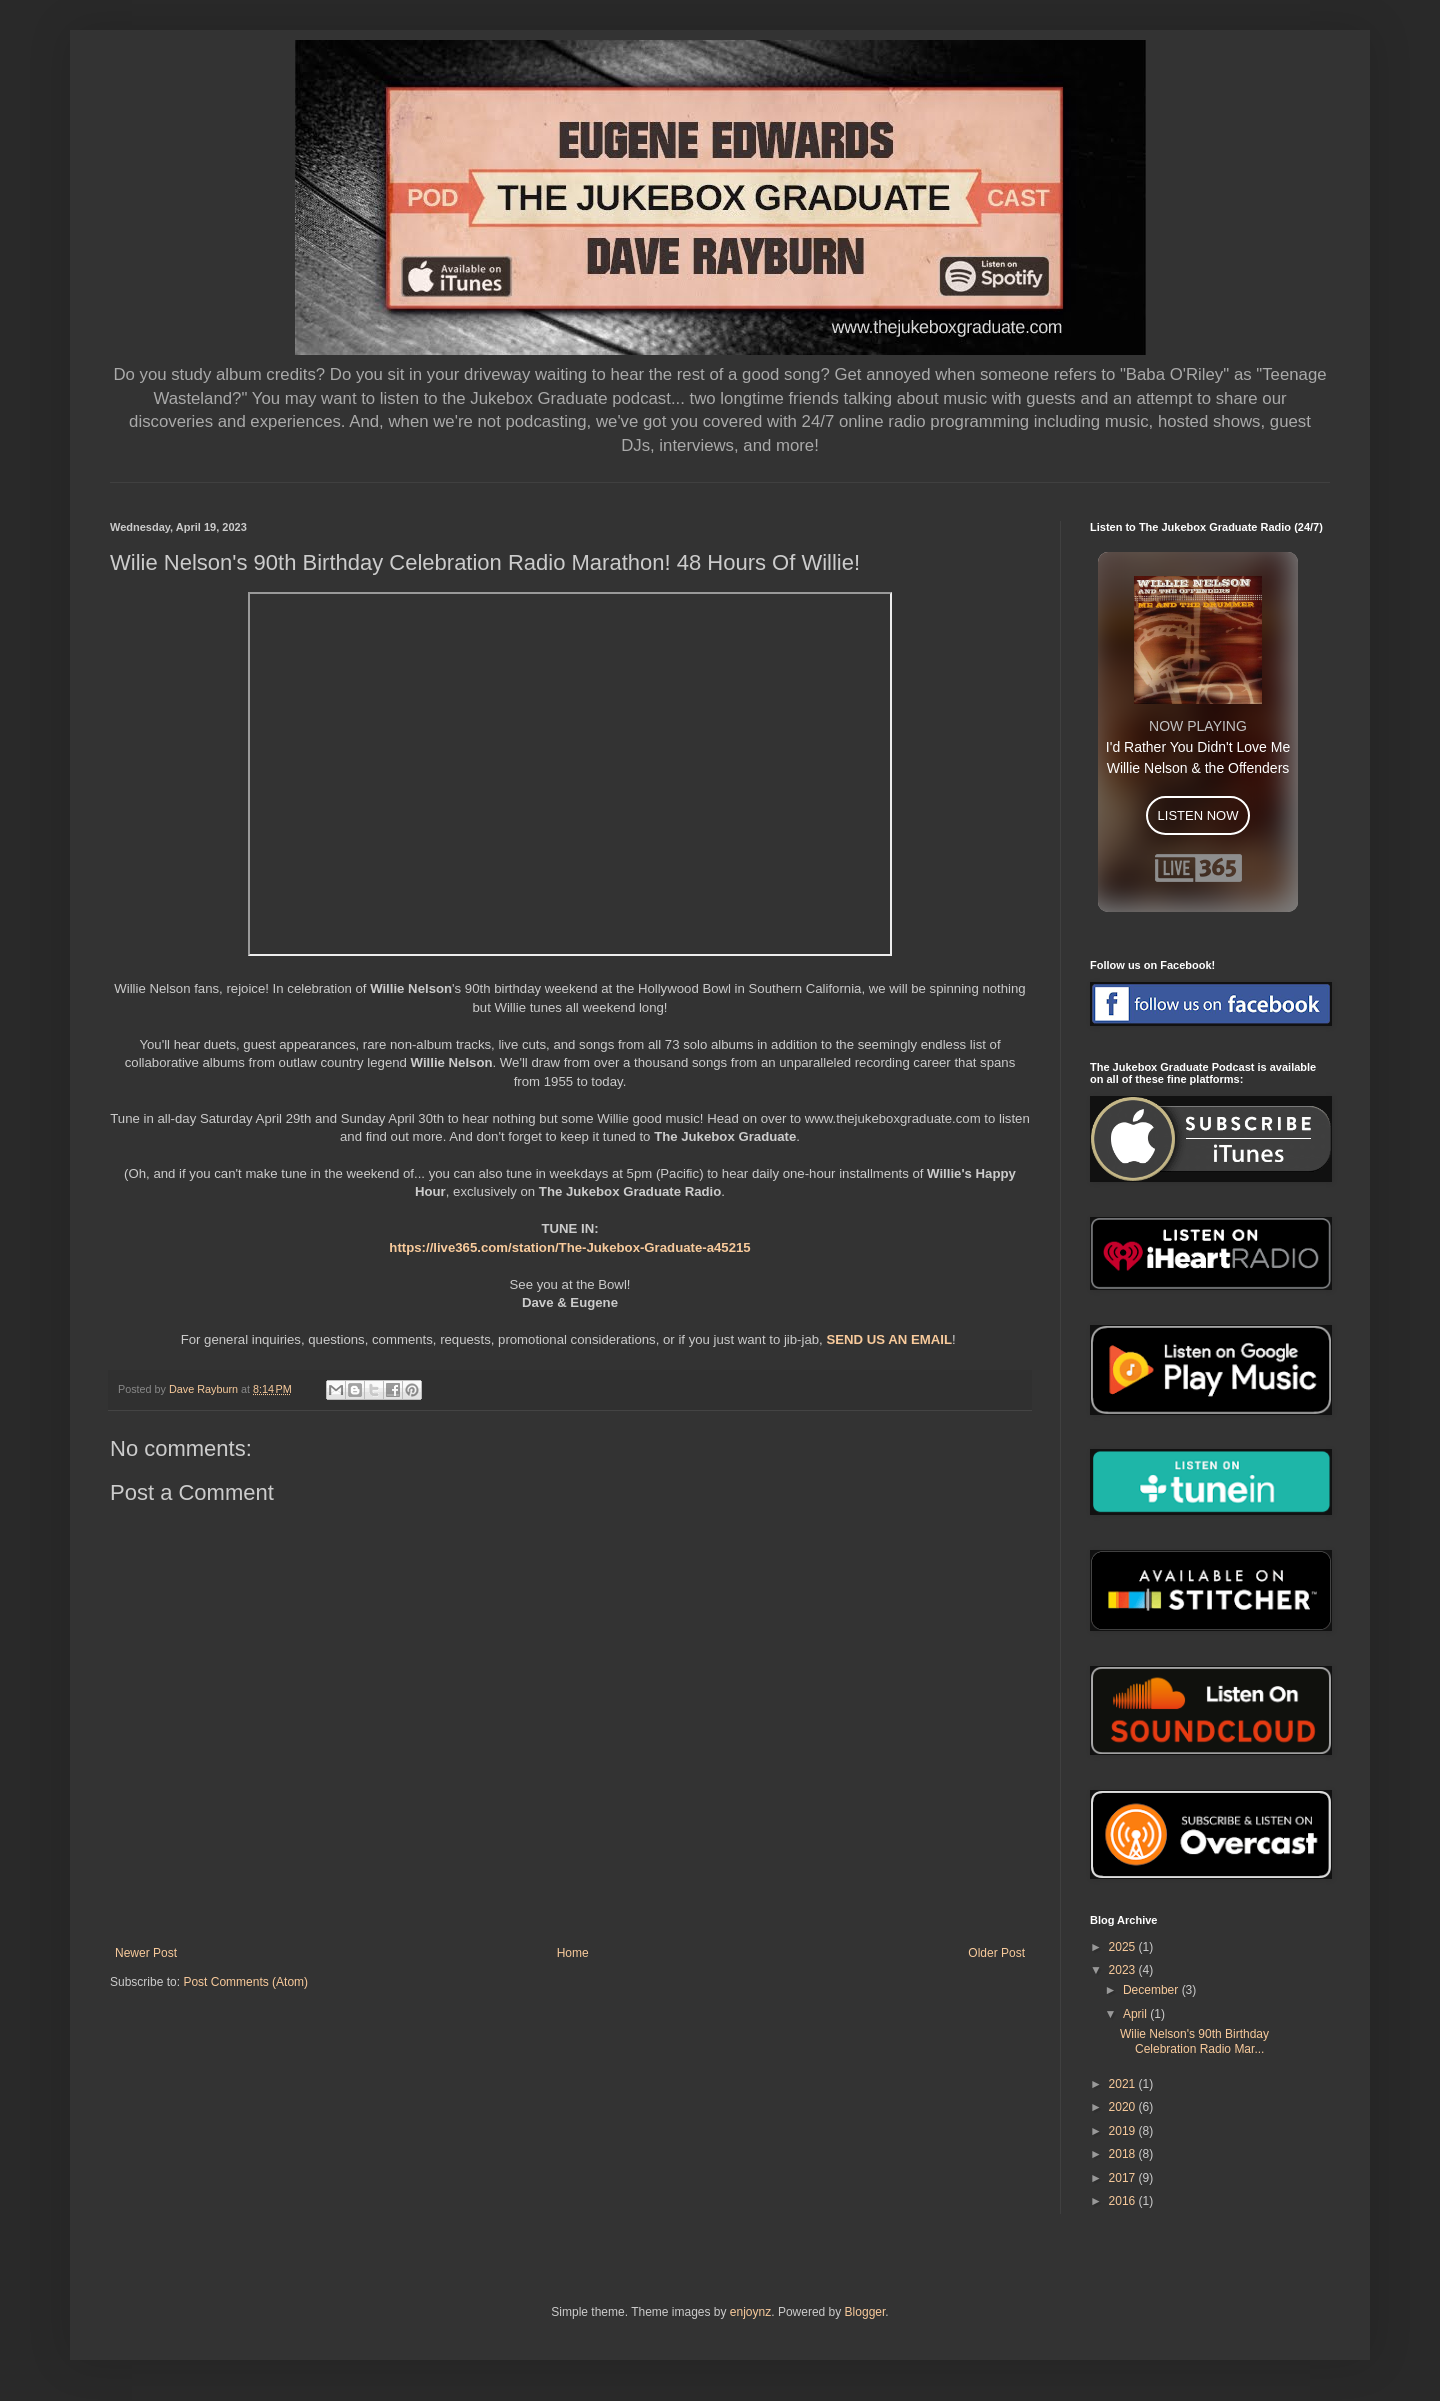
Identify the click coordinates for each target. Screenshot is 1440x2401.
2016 (1124, 2201)
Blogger (865, 2312)
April (1136, 2014)
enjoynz (750, 2312)
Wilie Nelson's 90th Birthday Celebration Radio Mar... (1194, 2041)
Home (573, 1953)
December (1152, 1990)
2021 (1124, 2084)
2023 (1124, 1970)
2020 (1124, 2107)
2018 (1124, 2154)
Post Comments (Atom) (245, 1982)
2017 (1124, 2178)
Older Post (996, 1953)
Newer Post (146, 1953)
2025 (1124, 1947)
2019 (1124, 2131)
